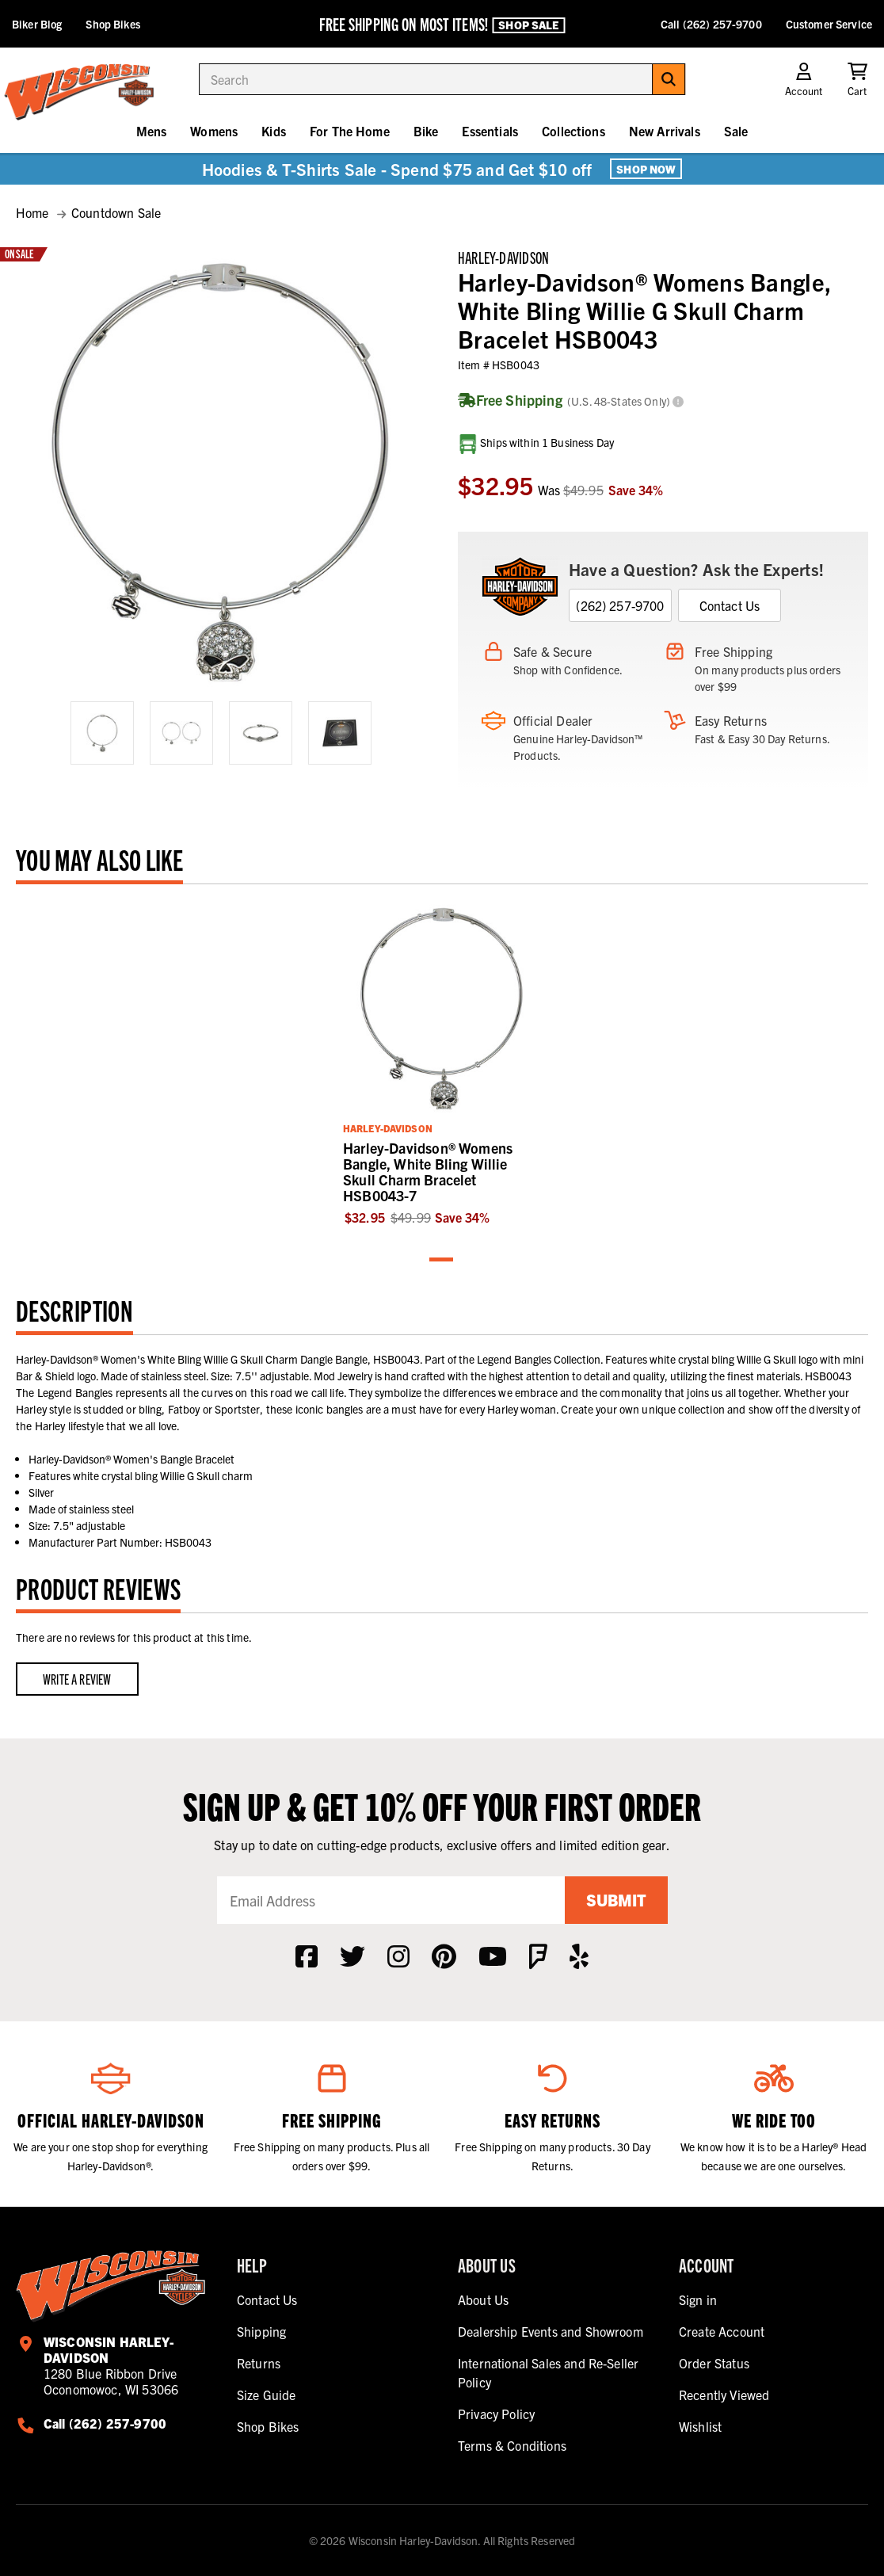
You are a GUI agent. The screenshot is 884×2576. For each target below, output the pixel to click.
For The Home (350, 131)
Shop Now (646, 169)
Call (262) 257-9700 (711, 24)
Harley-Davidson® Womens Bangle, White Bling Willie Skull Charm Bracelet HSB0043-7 (427, 1171)
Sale (736, 131)
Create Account (721, 2331)
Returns (258, 2363)
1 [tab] (442, 1260)
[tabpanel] (442, 1063)
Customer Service (829, 24)
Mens (151, 131)
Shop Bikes (112, 24)
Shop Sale (528, 24)
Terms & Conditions (512, 2445)
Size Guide (266, 2394)
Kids (273, 131)
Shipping (261, 2331)
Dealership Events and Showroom (550, 2331)
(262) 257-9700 (620, 605)
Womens (214, 131)
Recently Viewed (724, 2394)
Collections (573, 131)
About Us (483, 2299)
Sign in (698, 2299)
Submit (616, 1900)
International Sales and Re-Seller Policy (548, 2372)
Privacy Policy (496, 2413)
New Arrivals (664, 131)
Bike (426, 131)
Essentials (490, 131)
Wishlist (700, 2426)
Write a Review (77, 1679)
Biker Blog (37, 24)
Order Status (714, 2363)
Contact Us (729, 605)
